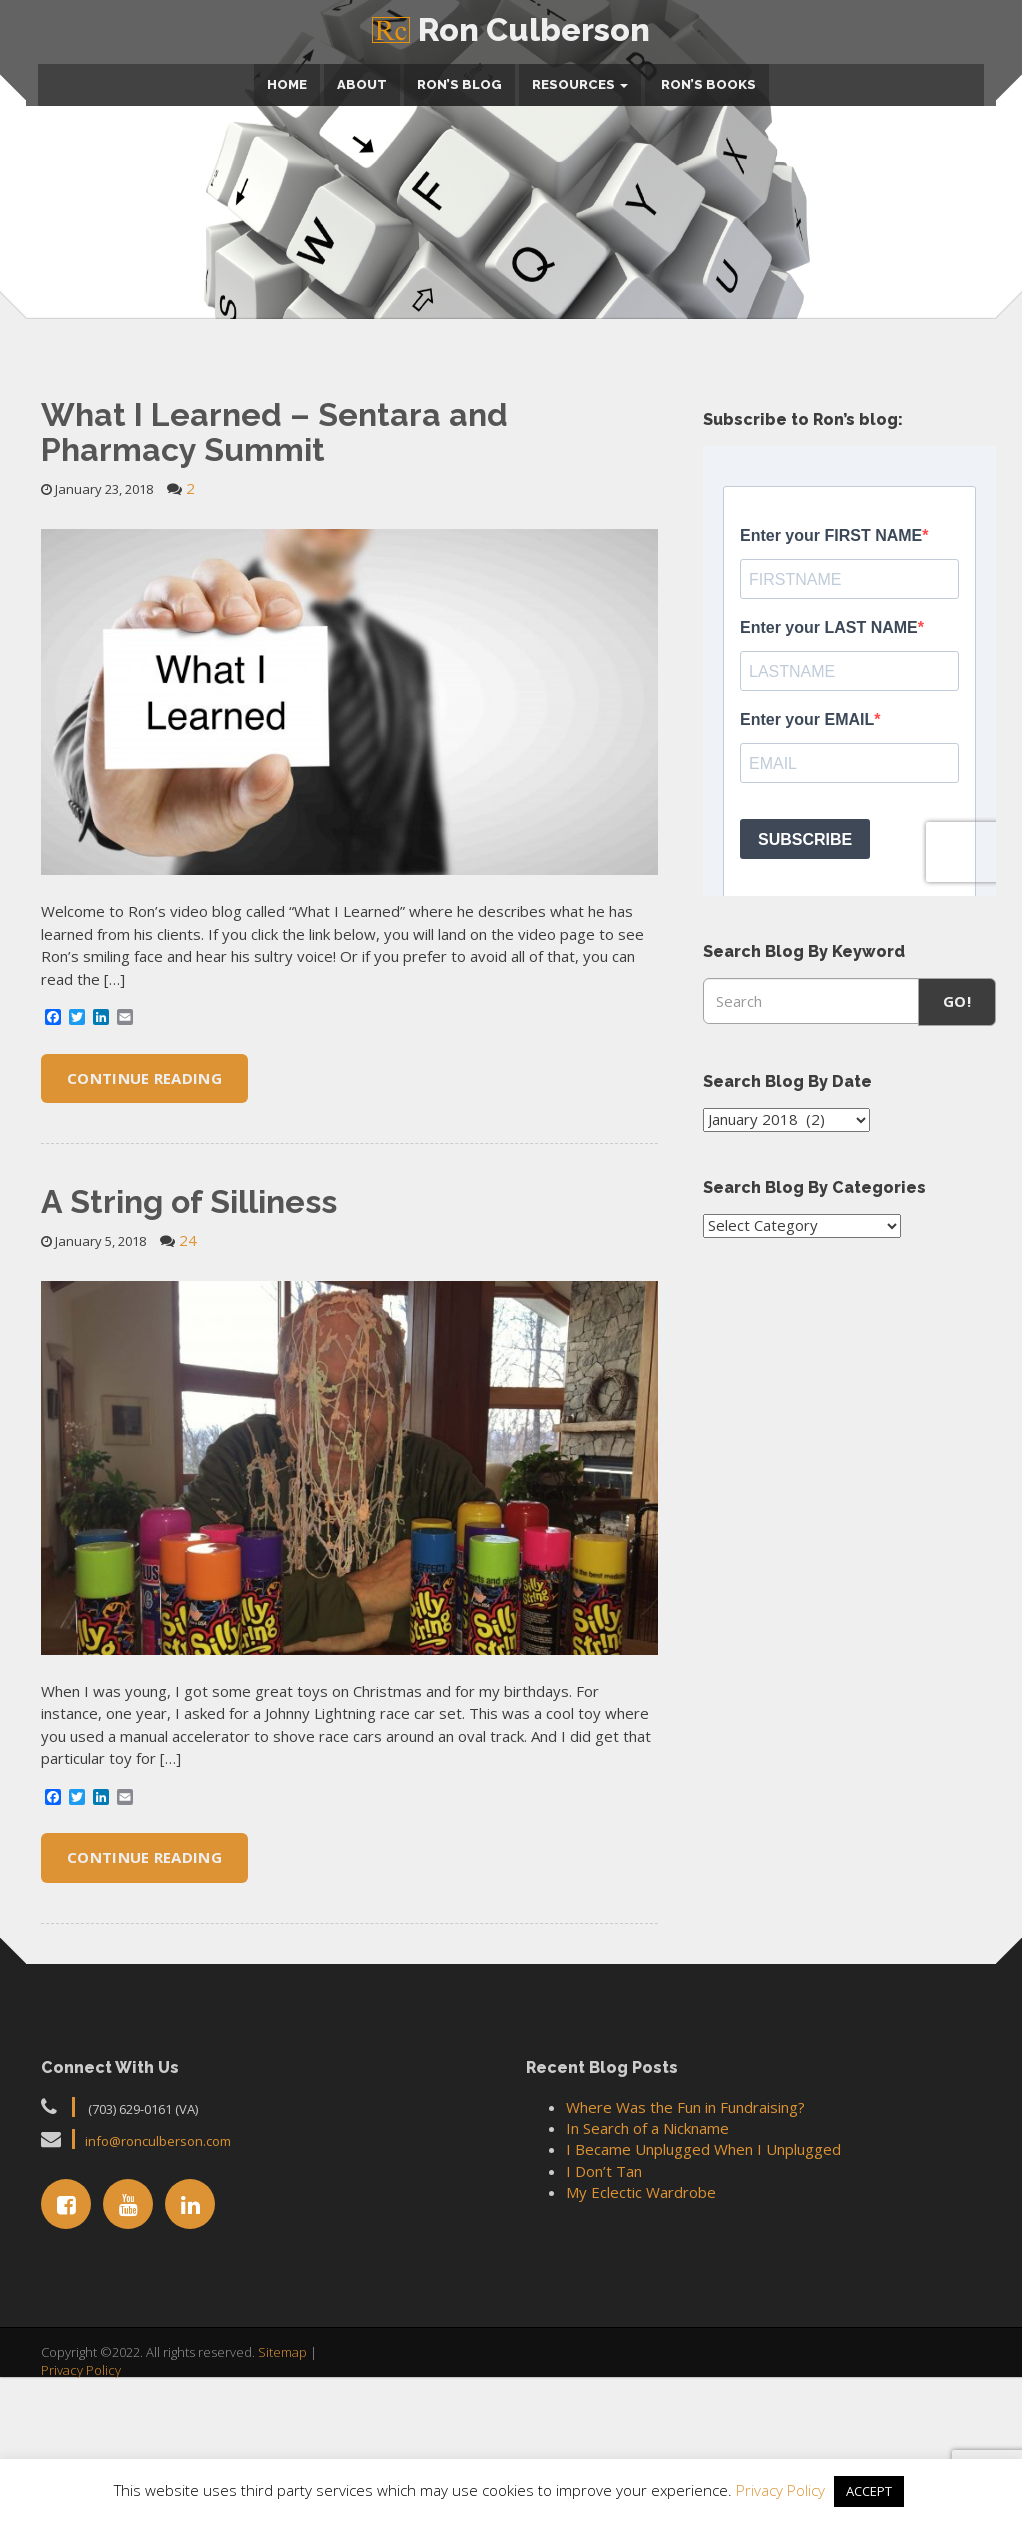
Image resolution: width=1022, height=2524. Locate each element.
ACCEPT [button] (869, 2491)
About (362, 78)
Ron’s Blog (459, 78)
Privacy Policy (782, 2490)
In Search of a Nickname (647, 2289)
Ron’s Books (707, 78)
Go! (957, 1163)
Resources (580, 78)
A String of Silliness (189, 1362)
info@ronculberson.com (158, 2303)
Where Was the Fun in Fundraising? (685, 2268)
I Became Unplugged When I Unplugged (703, 2311)
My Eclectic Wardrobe (641, 2354)
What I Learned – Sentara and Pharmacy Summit (274, 593)
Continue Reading (144, 1239)
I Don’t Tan (604, 2332)
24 (188, 1401)
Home (287, 78)
